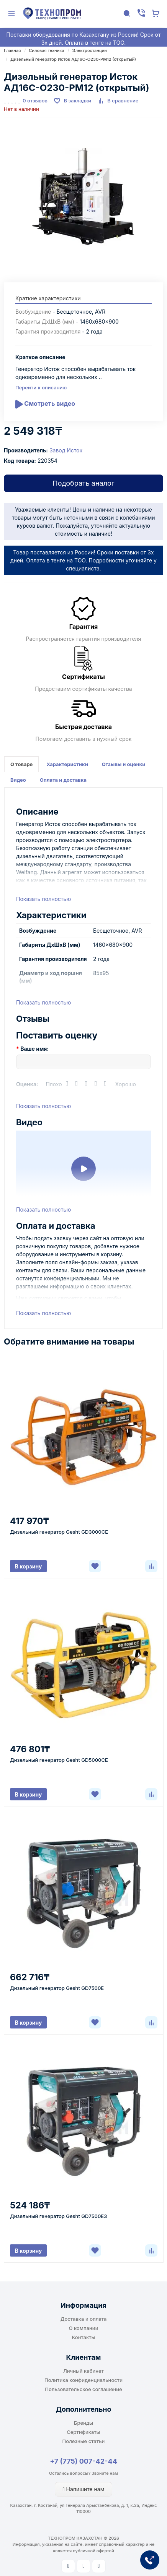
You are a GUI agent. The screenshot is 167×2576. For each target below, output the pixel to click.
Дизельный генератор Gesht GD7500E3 (58, 2216)
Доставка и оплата (84, 2319)
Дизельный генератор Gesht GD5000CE (59, 1760)
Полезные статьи (83, 2441)
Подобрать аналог (83, 483)
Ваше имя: (34, 1048)
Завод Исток (65, 450)
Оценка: (27, 1084)
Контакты (83, 2337)
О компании (83, 2328)
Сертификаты (83, 2432)
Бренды (83, 2423)
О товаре (21, 764)
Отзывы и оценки (124, 764)
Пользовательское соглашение (83, 2389)
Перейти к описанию (41, 387)
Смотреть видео (45, 404)
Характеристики (67, 764)
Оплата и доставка (63, 780)
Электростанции (89, 50)
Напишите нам (84, 2489)
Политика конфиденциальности (83, 2380)
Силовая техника (46, 50)
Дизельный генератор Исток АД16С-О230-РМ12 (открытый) (73, 59)
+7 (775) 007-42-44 (83, 2461)
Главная (12, 50)
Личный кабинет (83, 2371)
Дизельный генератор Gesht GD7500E (57, 1988)
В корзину (28, 1566)
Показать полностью (43, 899)
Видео (18, 780)
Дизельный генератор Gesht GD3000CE (59, 1532)
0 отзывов (35, 100)
